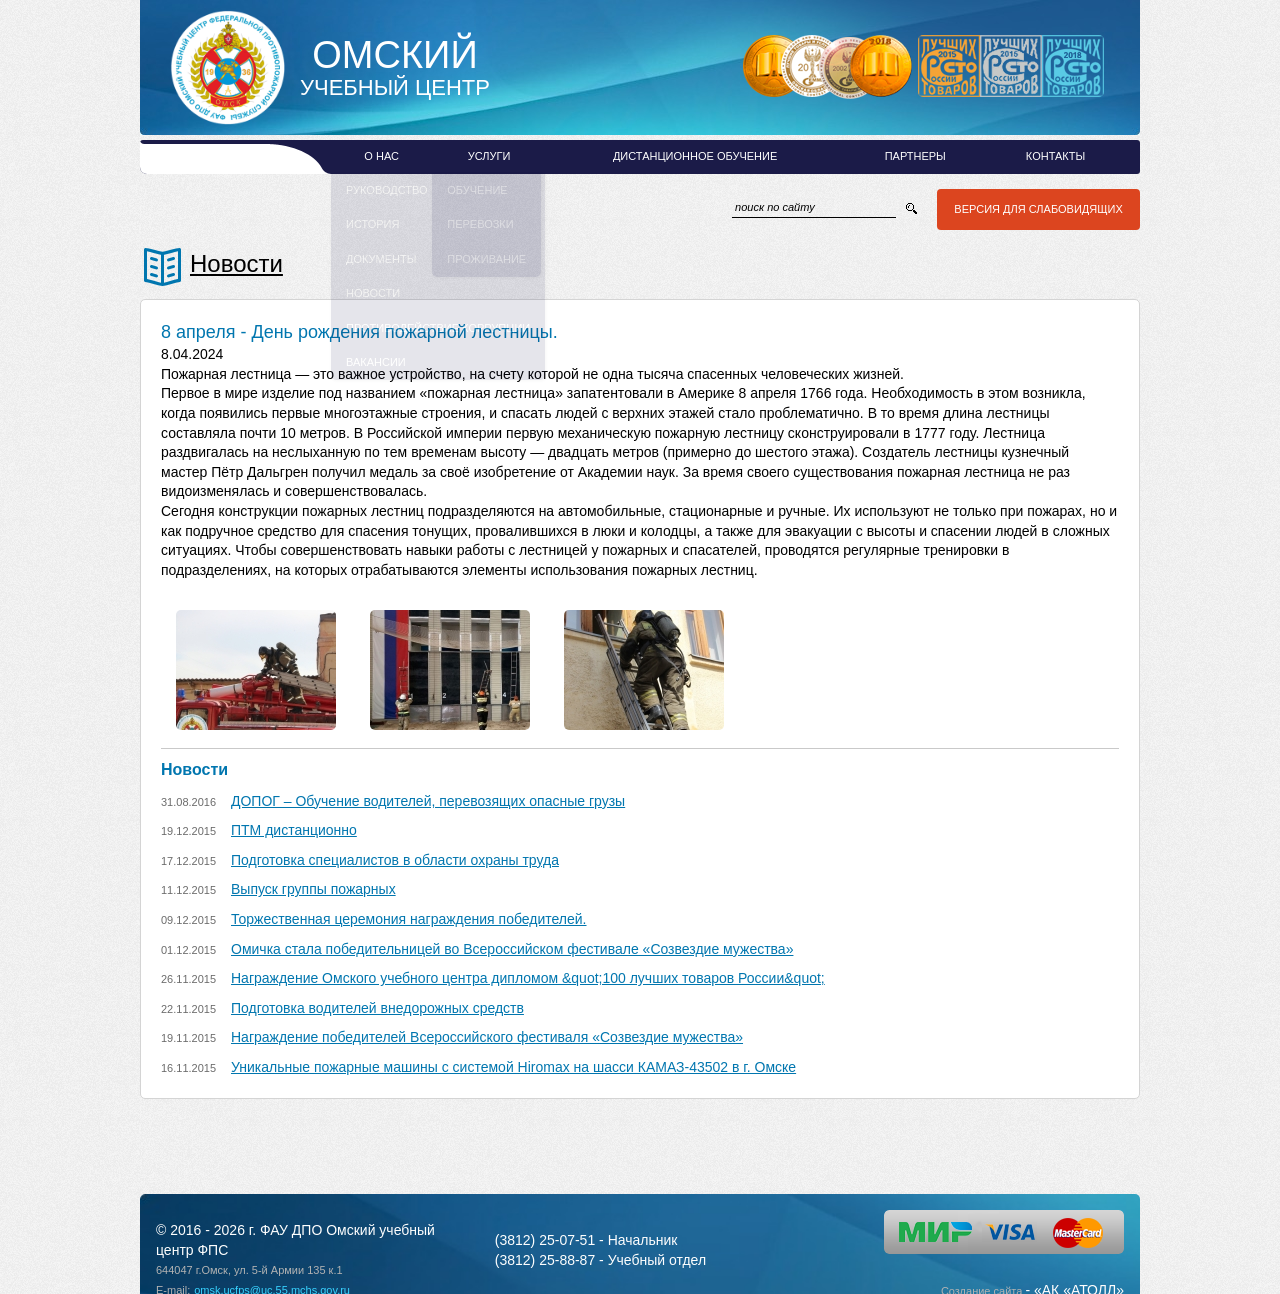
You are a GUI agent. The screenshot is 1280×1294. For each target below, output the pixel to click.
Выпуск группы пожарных (313, 889)
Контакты (1055, 156)
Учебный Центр (395, 68)
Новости (236, 263)
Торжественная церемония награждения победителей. (409, 919)
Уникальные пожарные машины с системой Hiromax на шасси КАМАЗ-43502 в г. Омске (513, 1067)
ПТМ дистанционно (294, 830)
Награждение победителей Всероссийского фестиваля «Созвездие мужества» (487, 1037)
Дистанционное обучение (695, 156)
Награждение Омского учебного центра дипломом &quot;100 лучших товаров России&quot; (528, 978)
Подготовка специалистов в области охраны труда (395, 860)
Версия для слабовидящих (1036, 209)
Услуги (489, 156)
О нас (381, 156)
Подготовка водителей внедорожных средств (377, 1008)
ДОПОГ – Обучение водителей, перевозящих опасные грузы (428, 801)
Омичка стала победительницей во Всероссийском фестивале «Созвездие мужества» (512, 949)
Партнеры (915, 156)
